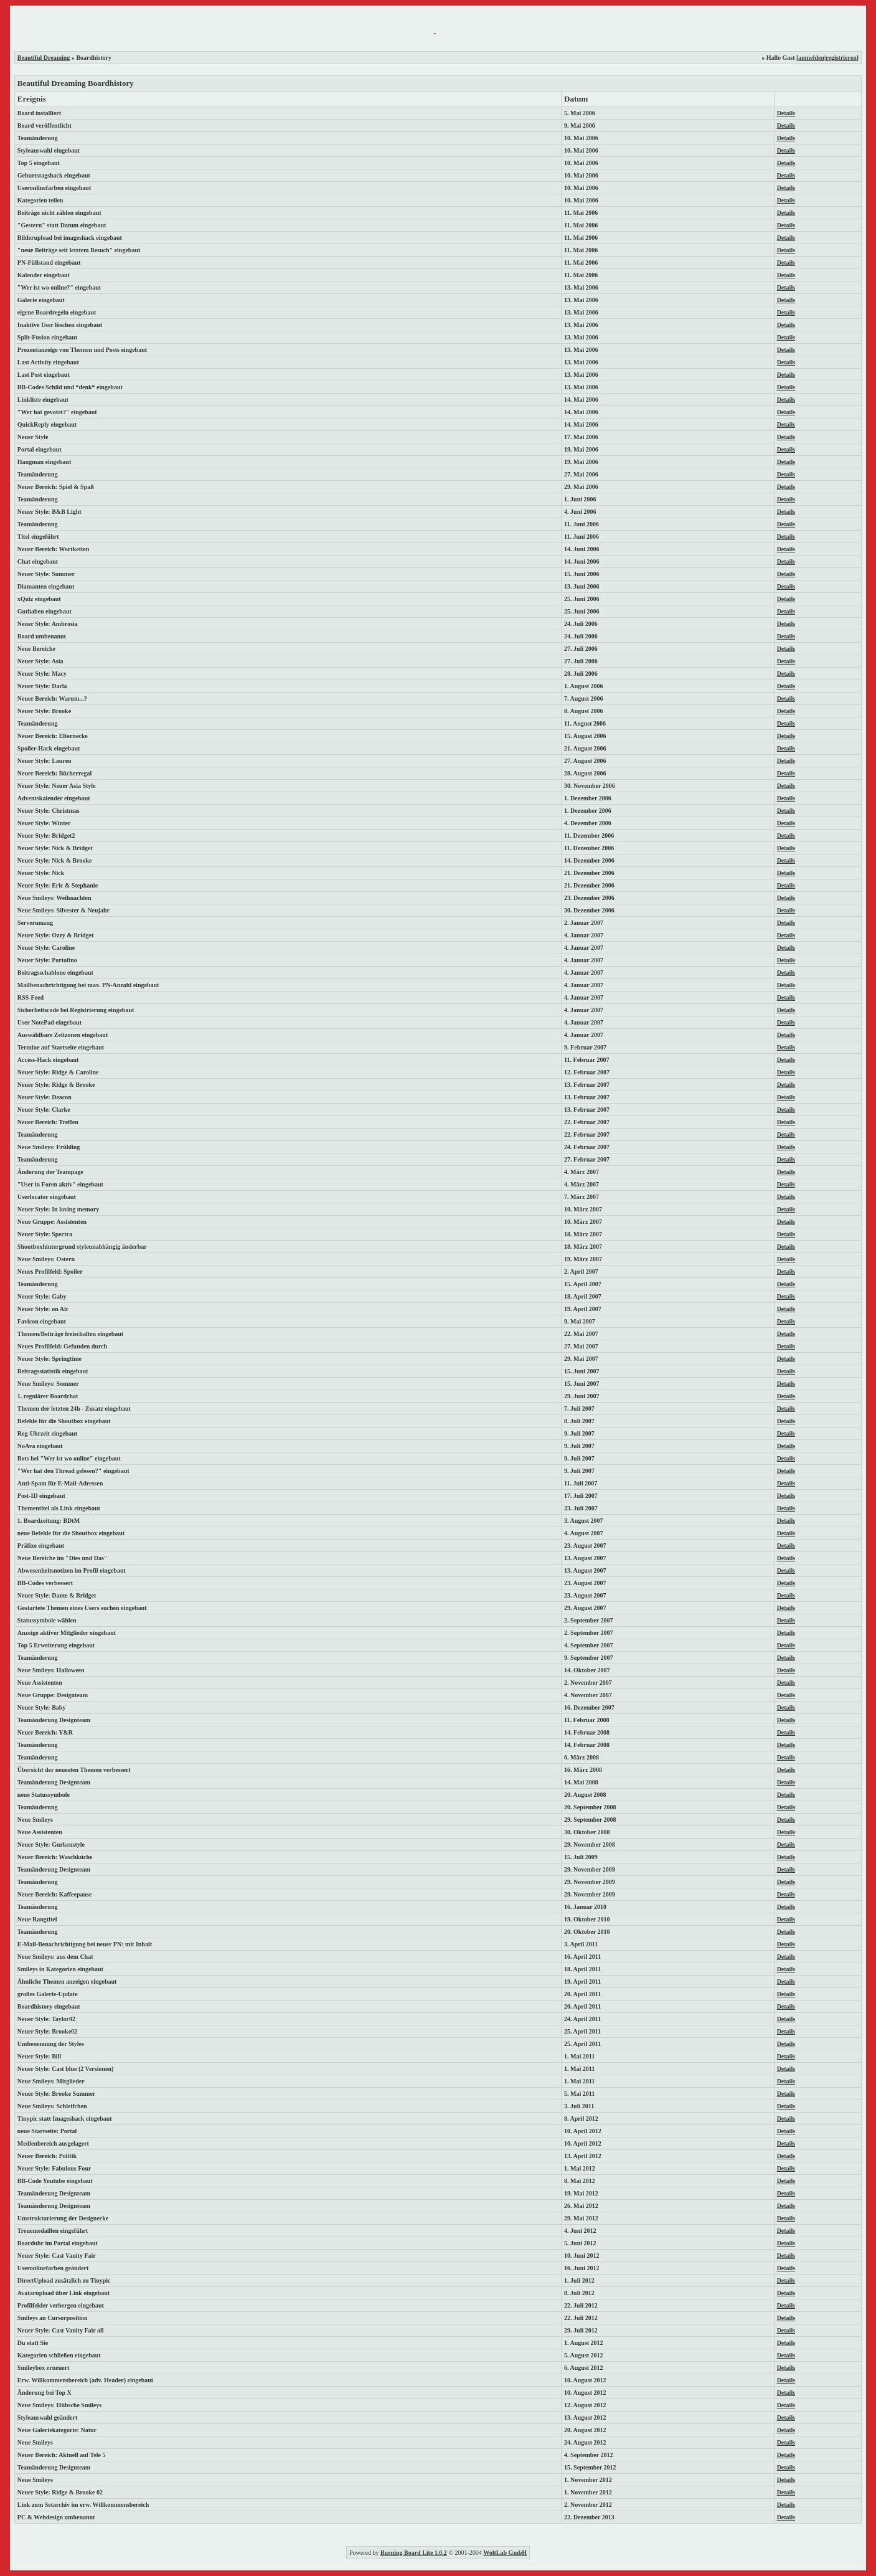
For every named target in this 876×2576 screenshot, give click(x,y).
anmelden (811, 57)
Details (786, 113)
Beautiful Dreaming (43, 57)
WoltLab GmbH (505, 2552)
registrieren (841, 57)
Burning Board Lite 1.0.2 (413, 2552)
